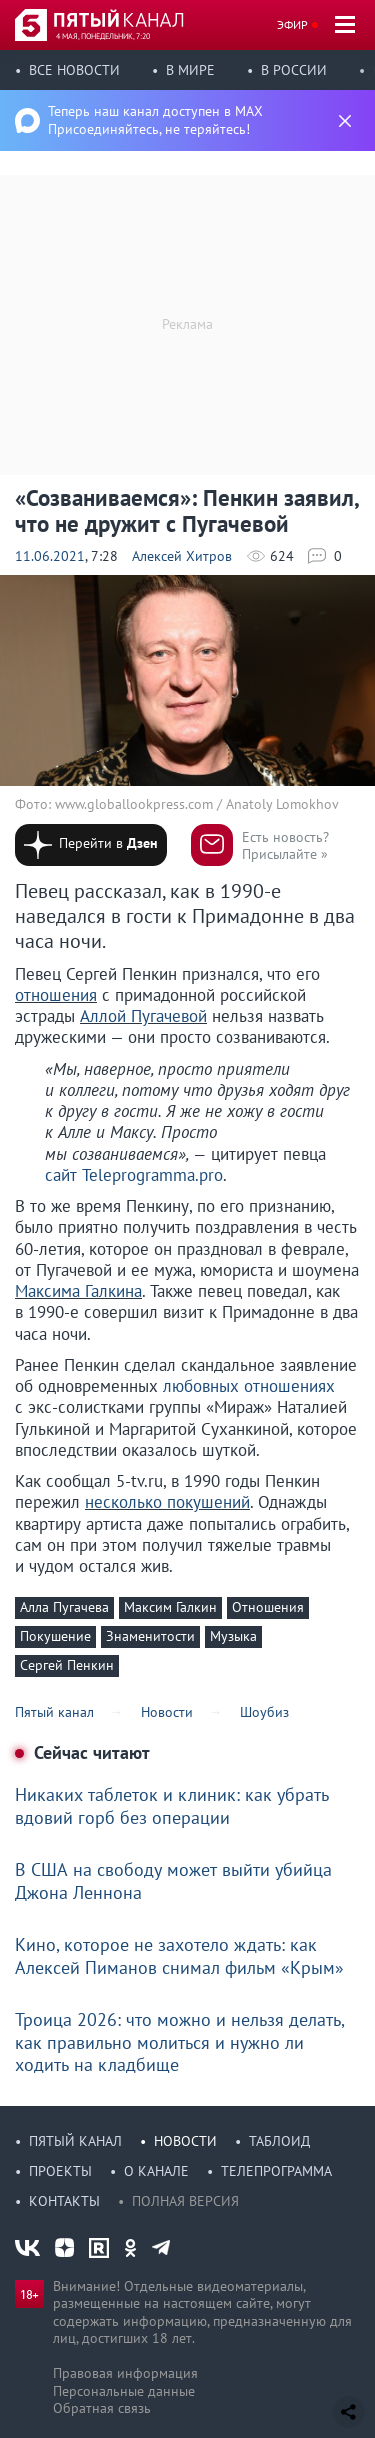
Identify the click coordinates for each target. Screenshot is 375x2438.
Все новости (74, 70)
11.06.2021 (50, 556)
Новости (185, 2141)
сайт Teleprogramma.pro (134, 1175)
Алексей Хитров (182, 556)
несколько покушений (167, 1502)
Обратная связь (102, 2408)
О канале (156, 2171)
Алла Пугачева (64, 1607)
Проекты (60, 2171)
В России (294, 70)
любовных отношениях (249, 1386)
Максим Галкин (170, 1607)
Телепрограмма (276, 2171)
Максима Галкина (78, 1291)
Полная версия (185, 2201)
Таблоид (279, 2141)
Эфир (292, 24)
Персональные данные (124, 2391)
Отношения (268, 1607)
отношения (56, 995)
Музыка (233, 1636)
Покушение (55, 1636)
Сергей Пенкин (67, 1665)
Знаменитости (150, 1636)
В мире (190, 70)
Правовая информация (125, 2373)
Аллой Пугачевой (143, 1016)
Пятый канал (75, 2141)
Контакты (64, 2201)
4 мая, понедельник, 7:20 (103, 36)
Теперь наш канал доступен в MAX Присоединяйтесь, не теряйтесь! (155, 120)
